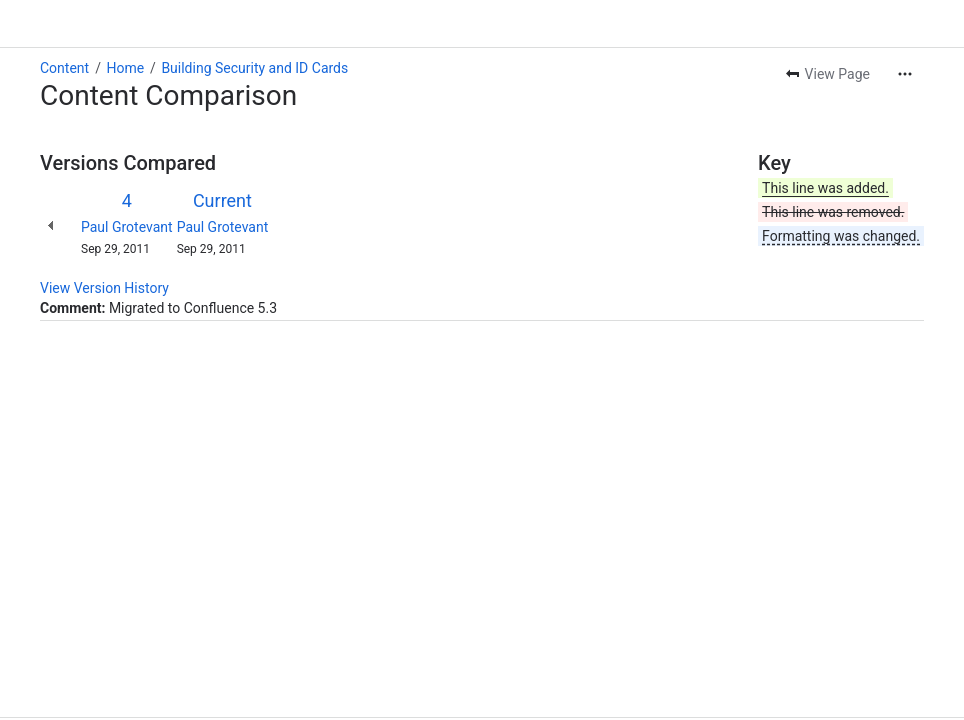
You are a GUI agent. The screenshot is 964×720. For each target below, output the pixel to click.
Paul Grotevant (127, 227)
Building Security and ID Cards (254, 68)
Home (125, 68)
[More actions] (905, 74)
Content (64, 68)
